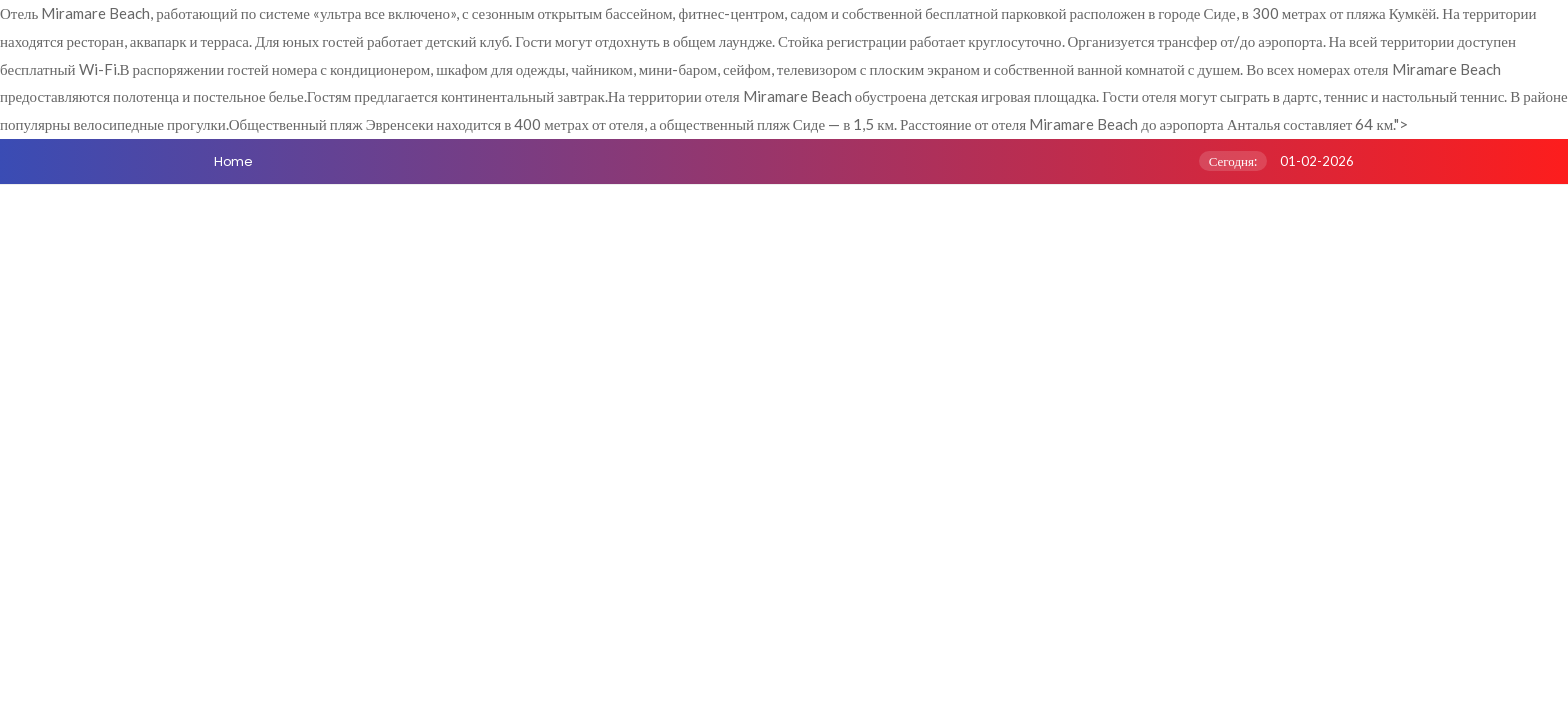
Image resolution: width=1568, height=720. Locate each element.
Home (233, 161)
